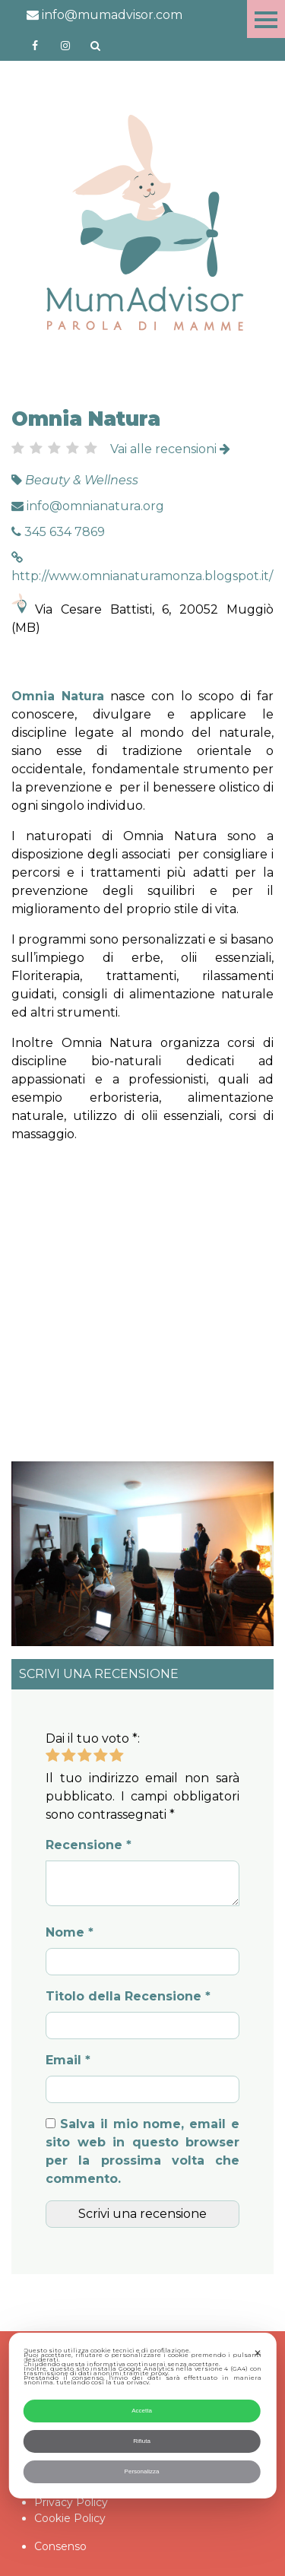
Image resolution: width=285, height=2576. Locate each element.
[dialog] (142, 2415)
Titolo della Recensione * (128, 1996)
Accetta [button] (141, 2410)
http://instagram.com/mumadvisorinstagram (65, 45)
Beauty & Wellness (81, 480)
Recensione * (88, 1845)
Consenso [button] (60, 2546)
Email (68, 2060)
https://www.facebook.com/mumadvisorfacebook (35, 45)
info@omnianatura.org (87, 506)
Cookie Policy (70, 2518)
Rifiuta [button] (141, 2441)
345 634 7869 (58, 532)
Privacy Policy (71, 2502)
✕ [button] (257, 2353)
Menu (266, 19)
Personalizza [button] (142, 2471)
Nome (69, 1932)
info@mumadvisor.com (104, 15)
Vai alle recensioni (170, 449)
